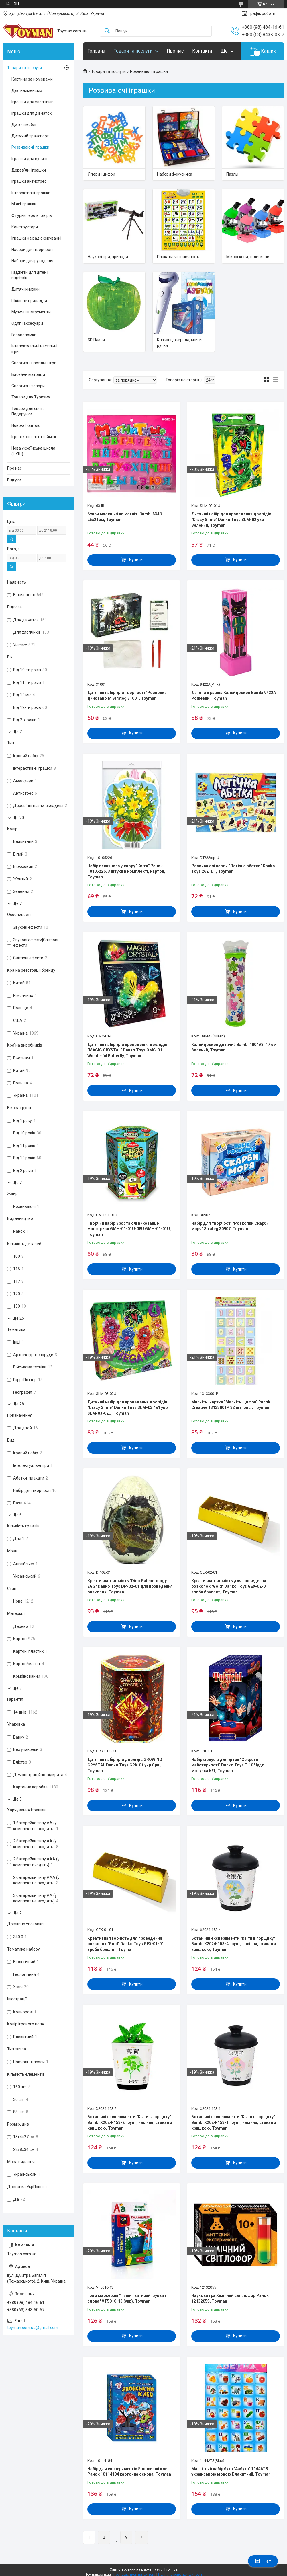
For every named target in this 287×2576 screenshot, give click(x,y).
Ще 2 (17, 1913)
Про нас (175, 51)
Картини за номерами (32, 79)
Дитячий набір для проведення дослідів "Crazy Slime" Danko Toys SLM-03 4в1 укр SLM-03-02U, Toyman (127, 1408)
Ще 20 (18, 817)
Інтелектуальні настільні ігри (34, 349)
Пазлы (232, 174)
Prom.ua (171, 2569)
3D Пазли (96, 339)
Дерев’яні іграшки (28, 170)
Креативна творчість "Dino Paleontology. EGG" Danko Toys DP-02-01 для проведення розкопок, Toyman (130, 1586)
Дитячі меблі (23, 124)
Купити (136, 559)
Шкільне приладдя (29, 300)
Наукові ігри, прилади (108, 256)
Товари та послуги (133, 51)
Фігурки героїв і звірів (31, 215)
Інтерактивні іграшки (30, 192)
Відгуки (14, 480)
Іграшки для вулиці (29, 158)
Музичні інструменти (31, 312)
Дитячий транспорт (30, 136)
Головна (96, 51)
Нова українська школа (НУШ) (33, 451)
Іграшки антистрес (28, 181)
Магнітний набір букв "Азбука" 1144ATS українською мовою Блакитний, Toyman (231, 2471)
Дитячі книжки (25, 289)
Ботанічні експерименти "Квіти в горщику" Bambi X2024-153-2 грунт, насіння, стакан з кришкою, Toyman (129, 2122)
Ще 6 (17, 1514)
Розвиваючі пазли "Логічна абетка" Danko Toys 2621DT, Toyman (233, 869)
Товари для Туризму (30, 397)
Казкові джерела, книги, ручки (180, 342)
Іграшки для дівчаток (31, 113)
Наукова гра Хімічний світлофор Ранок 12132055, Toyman (230, 2298)
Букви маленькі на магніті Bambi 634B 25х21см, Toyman (124, 517)
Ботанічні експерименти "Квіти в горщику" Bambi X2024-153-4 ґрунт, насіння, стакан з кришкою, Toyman (233, 1944)
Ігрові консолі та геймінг (34, 436)
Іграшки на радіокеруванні (36, 238)
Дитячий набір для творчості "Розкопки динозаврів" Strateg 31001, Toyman (127, 695)
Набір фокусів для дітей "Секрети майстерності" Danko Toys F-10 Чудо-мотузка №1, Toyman (228, 1765)
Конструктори (24, 227)
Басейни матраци (28, 374)
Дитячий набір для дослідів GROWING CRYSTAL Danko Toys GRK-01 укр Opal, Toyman (124, 1765)
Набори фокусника (174, 174)
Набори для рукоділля (32, 260)
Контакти (202, 51)
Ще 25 (18, 1318)
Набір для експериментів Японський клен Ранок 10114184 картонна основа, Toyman (129, 2471)
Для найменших (26, 90)
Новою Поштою (25, 425)
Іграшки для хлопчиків (32, 102)
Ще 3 (17, 1688)
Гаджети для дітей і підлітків (29, 275)
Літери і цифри (101, 174)
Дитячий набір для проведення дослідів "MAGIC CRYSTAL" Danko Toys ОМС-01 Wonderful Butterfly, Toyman (127, 1050)
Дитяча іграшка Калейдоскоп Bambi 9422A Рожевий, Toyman (233, 695)
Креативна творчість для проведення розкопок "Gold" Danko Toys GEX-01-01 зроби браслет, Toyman (125, 1944)
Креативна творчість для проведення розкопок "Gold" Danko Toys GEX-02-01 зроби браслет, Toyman (229, 1586)
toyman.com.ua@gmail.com (32, 2327)
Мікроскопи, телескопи (247, 256)
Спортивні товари (28, 386)
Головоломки (23, 335)
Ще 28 (18, 1404)
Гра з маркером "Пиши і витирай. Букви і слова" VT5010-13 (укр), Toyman (126, 2298)
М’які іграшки (23, 204)
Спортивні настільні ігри (33, 363)
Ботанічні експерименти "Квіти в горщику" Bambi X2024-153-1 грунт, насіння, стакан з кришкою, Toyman (233, 2122)
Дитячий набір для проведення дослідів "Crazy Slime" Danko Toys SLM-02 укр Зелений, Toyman (231, 519)
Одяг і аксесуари (27, 323)
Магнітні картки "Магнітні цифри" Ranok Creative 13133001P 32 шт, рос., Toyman (230, 1405)
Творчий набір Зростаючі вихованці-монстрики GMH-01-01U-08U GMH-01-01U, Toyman (129, 1229)
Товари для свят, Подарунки (27, 411)
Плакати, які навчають (178, 256)
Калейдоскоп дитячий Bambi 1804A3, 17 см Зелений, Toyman (233, 1047)
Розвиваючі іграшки (30, 147)
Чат (263, 2561)
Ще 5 (17, 1799)
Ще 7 (17, 732)
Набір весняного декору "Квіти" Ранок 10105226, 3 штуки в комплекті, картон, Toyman (126, 871)
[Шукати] (107, 31)
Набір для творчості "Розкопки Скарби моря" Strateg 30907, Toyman (230, 1226)
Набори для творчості (32, 249)
